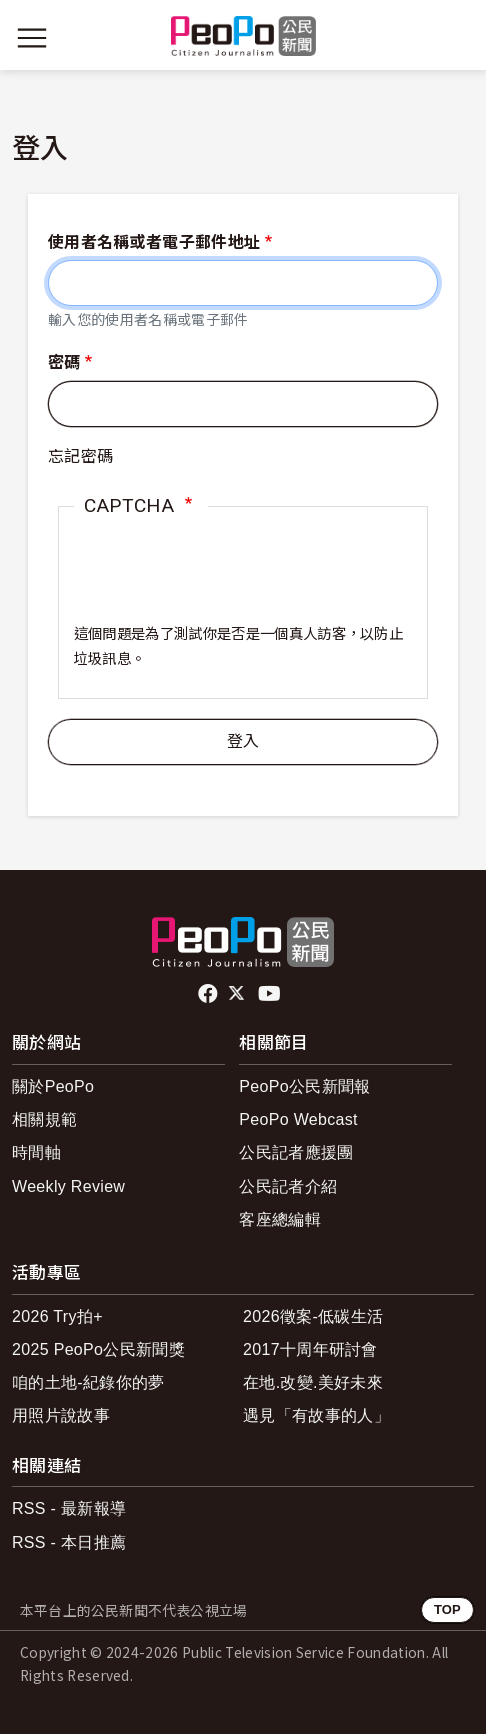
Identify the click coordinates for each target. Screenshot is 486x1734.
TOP (447, 1609)
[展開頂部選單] (454, 38)
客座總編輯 (280, 1219)
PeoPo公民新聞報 (304, 1086)
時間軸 (36, 1152)
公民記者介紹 (288, 1186)
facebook (209, 994)
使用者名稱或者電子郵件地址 (154, 242)
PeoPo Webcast (298, 1119)
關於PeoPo (53, 1086)
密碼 (64, 362)
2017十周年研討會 (310, 1349)
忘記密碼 (80, 456)
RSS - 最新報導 (69, 1508)
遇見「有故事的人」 (316, 1415)
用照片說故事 (61, 1415)
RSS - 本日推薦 (69, 1542)
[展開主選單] (32, 38)
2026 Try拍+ (57, 1316)
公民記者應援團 (296, 1152)
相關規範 (44, 1119)
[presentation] (226, 584)
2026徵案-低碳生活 (313, 1316)
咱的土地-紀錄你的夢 (88, 1382)
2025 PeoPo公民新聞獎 (98, 1349)
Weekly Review (68, 1186)
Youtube (271, 994)
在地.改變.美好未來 (313, 1382)
